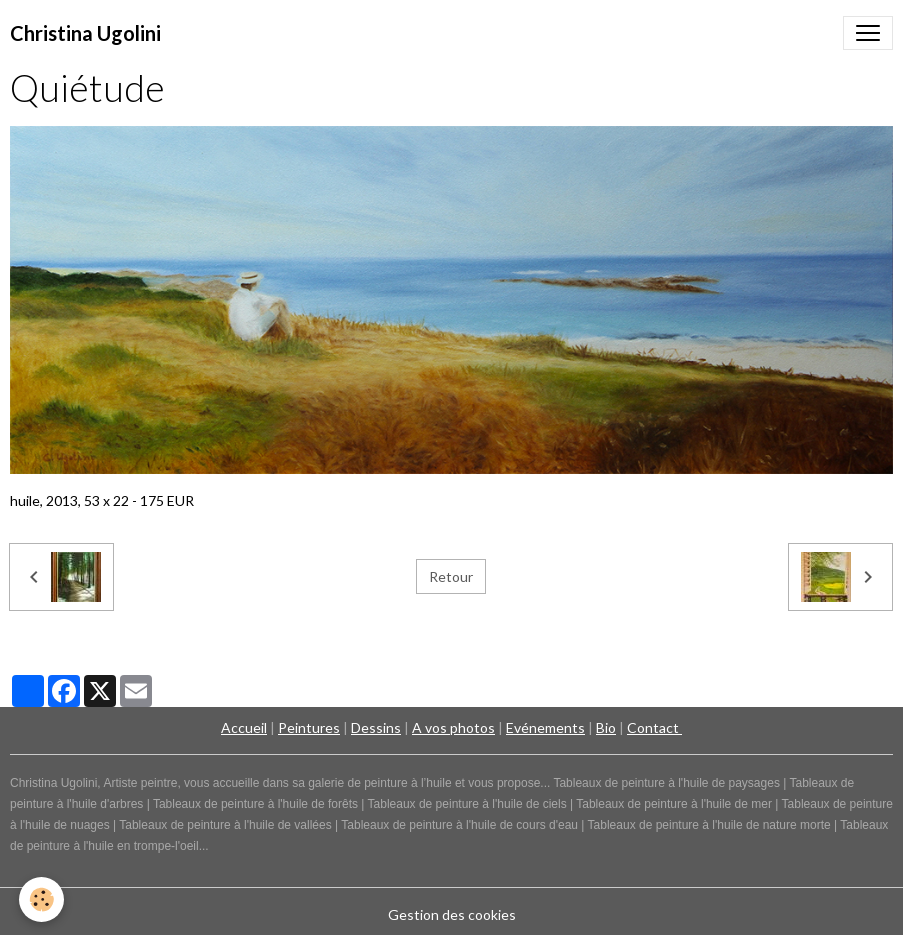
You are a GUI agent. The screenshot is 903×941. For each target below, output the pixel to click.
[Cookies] (42, 899)
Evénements (545, 727)
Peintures (309, 727)
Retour (451, 576)
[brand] (85, 33)
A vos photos (453, 727)
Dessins (376, 727)
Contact (654, 727)
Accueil (244, 727)
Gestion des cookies (452, 914)
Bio (606, 727)
